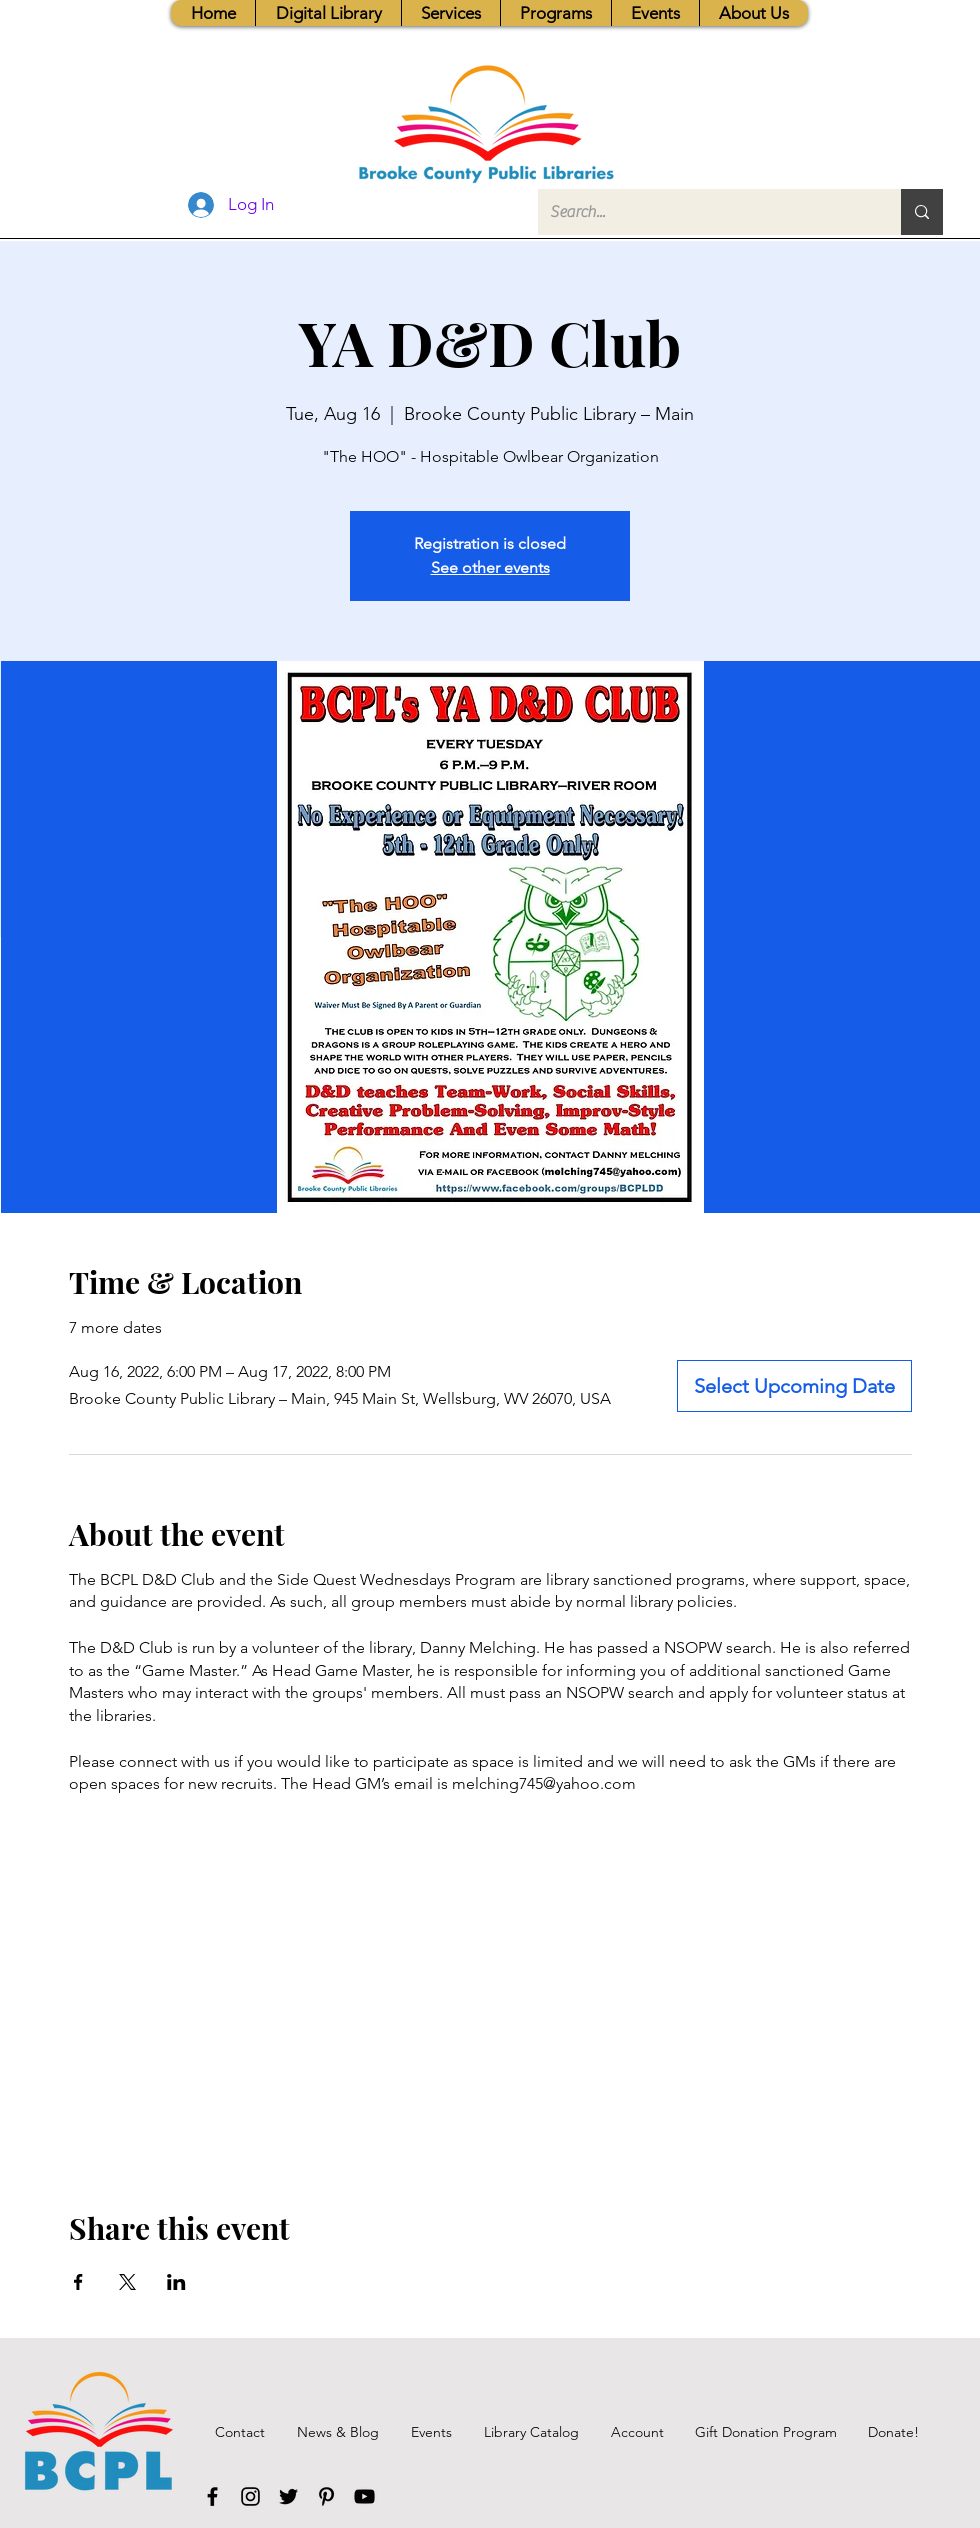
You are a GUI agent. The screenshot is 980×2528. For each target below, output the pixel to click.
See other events (490, 567)
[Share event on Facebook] (78, 2282)
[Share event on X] (127, 2282)
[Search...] (704, 212)
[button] (450, 13)
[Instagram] (250, 2496)
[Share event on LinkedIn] (176, 2282)
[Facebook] (212, 2496)
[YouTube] (364, 2496)
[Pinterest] (326, 2496)
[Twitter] (288, 2496)
